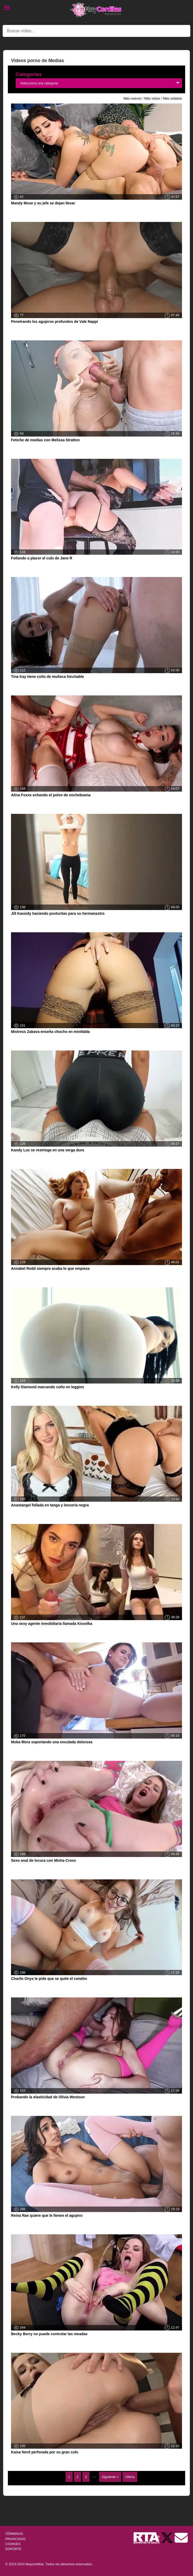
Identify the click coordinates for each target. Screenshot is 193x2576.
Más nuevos (133, 98)
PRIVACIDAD (15, 2539)
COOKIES (12, 2544)
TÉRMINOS (14, 2534)
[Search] (96, 31)
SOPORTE (13, 2549)
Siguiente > (110, 2477)
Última (130, 2477)
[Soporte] (181, 2538)
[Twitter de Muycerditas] (167, 2538)
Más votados (172, 98)
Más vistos (152, 98)
